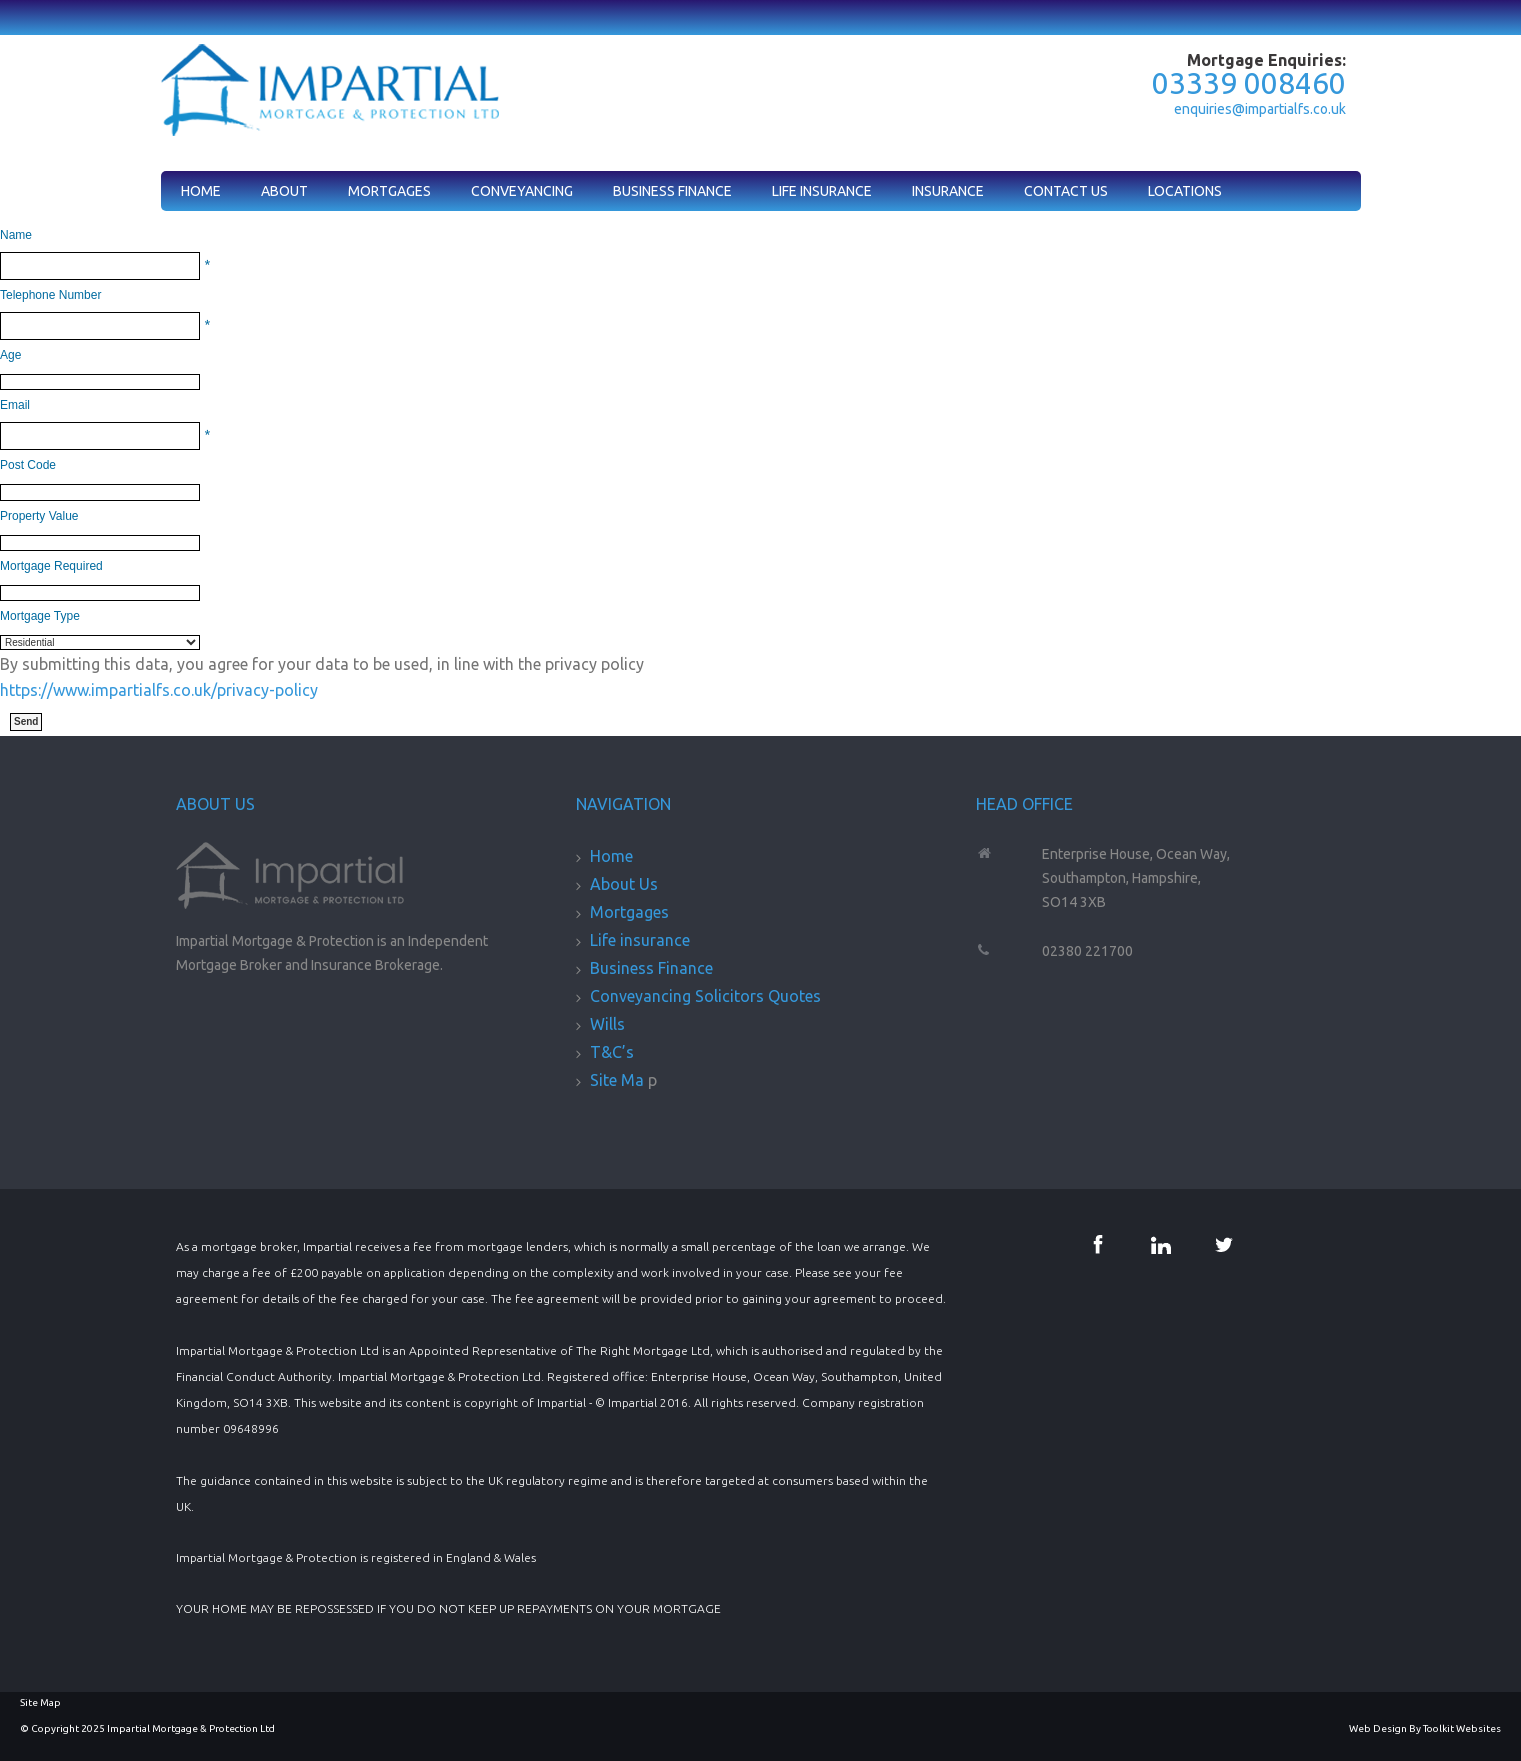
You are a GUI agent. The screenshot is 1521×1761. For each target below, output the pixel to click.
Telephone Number (50, 295)
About (284, 191)
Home (201, 191)
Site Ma (619, 1080)
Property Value (39, 516)
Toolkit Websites (1462, 1728)
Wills (607, 1024)
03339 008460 (1249, 83)
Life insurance (640, 940)
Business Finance (672, 191)
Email (15, 405)
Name (16, 235)
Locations (1185, 191)
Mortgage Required (51, 566)
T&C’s (612, 1052)
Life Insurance (822, 191)
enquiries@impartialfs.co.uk (1260, 109)
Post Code (28, 465)
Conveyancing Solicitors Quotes (705, 996)
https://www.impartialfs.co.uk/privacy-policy (159, 690)
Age (10, 355)
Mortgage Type (40, 616)
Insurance (948, 191)
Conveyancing (522, 191)
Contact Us (1066, 191)
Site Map (40, 1702)
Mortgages (389, 191)
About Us (624, 884)
